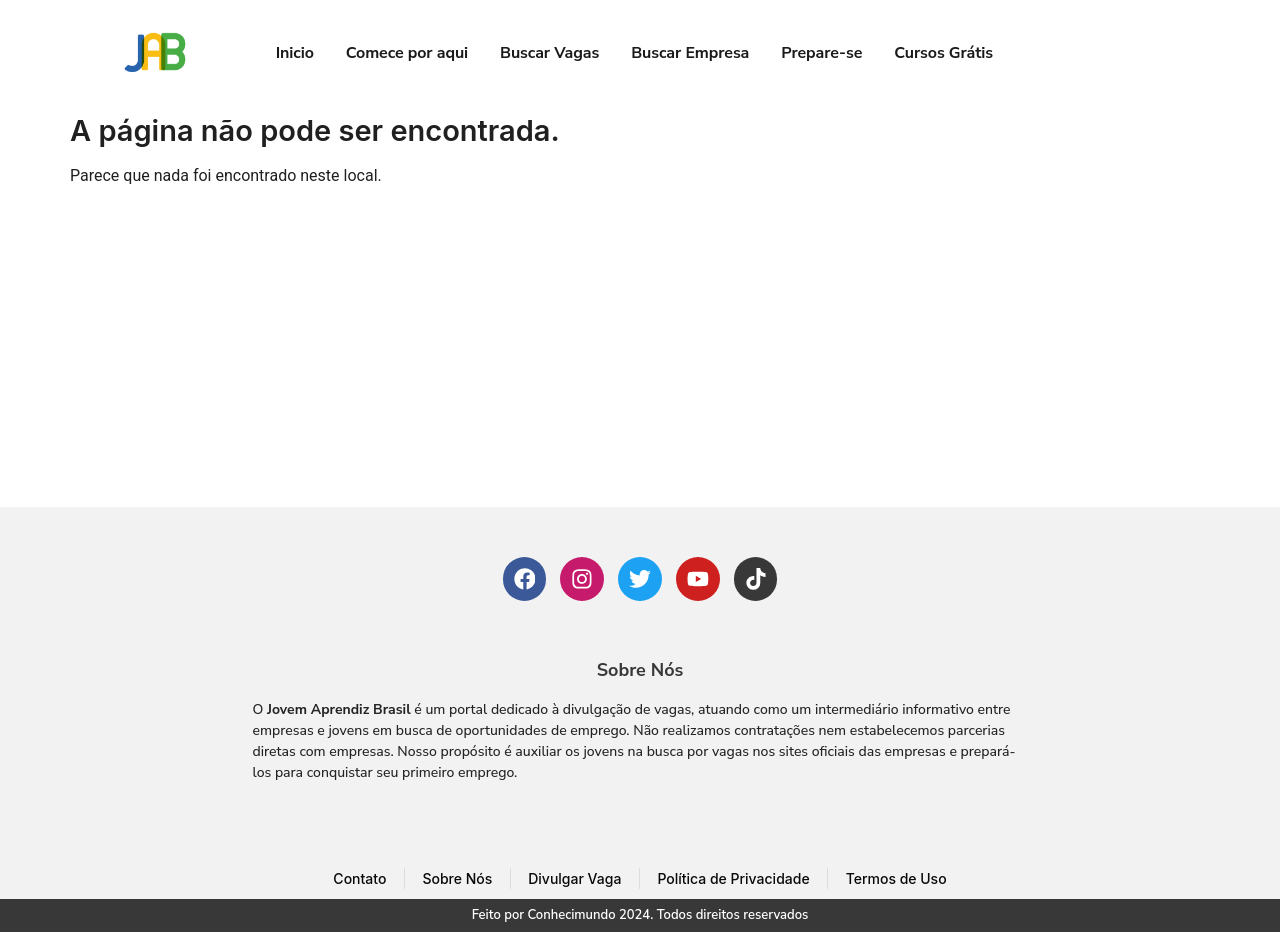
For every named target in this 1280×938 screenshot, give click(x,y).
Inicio (295, 53)
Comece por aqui (407, 53)
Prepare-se (821, 53)
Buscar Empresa (690, 53)
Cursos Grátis (943, 53)
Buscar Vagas (549, 53)
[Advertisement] (640, 357)
